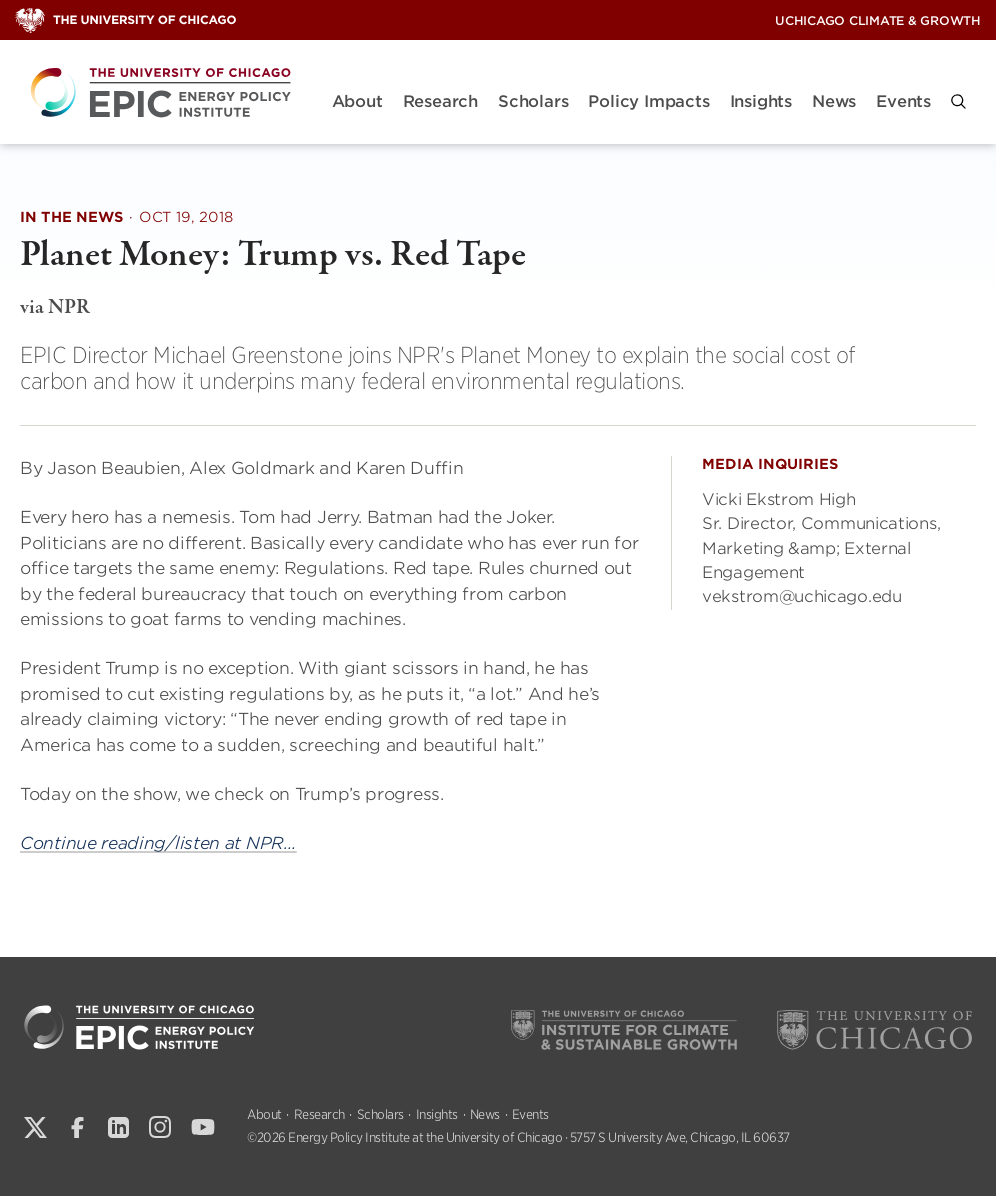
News (834, 101)
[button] (958, 101)
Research (440, 101)
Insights (761, 101)
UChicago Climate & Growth (878, 20)
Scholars (533, 101)
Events (903, 101)
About (357, 101)
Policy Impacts (648, 101)
